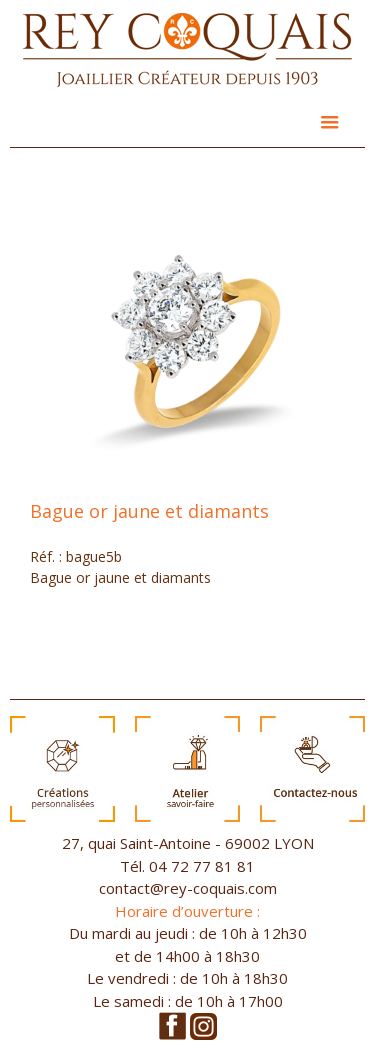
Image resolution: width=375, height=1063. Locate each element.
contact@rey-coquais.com (188, 888)
